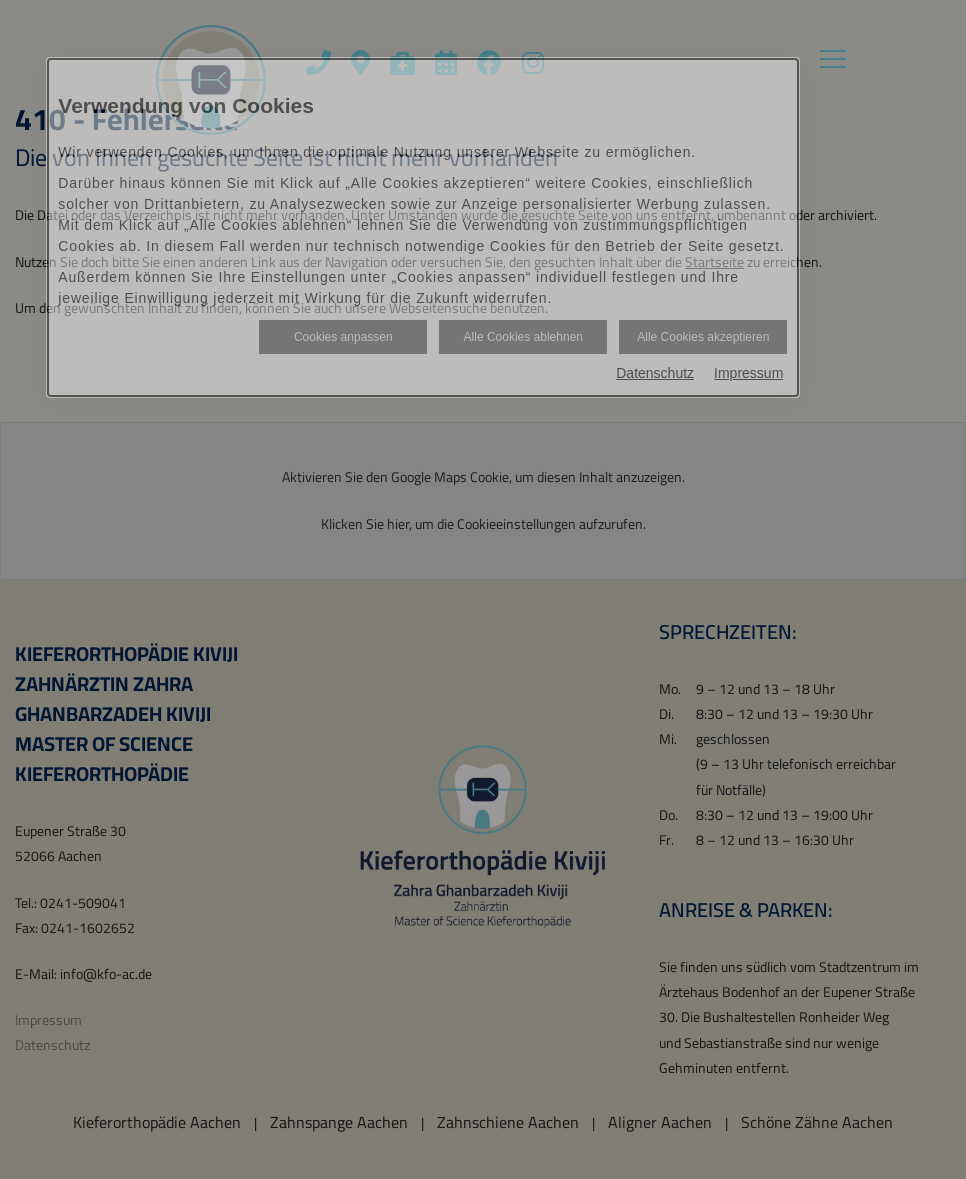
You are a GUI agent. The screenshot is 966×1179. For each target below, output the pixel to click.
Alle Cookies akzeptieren (703, 337)
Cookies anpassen (343, 337)
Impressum (748, 373)
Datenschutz (655, 373)
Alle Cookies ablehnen (523, 337)
